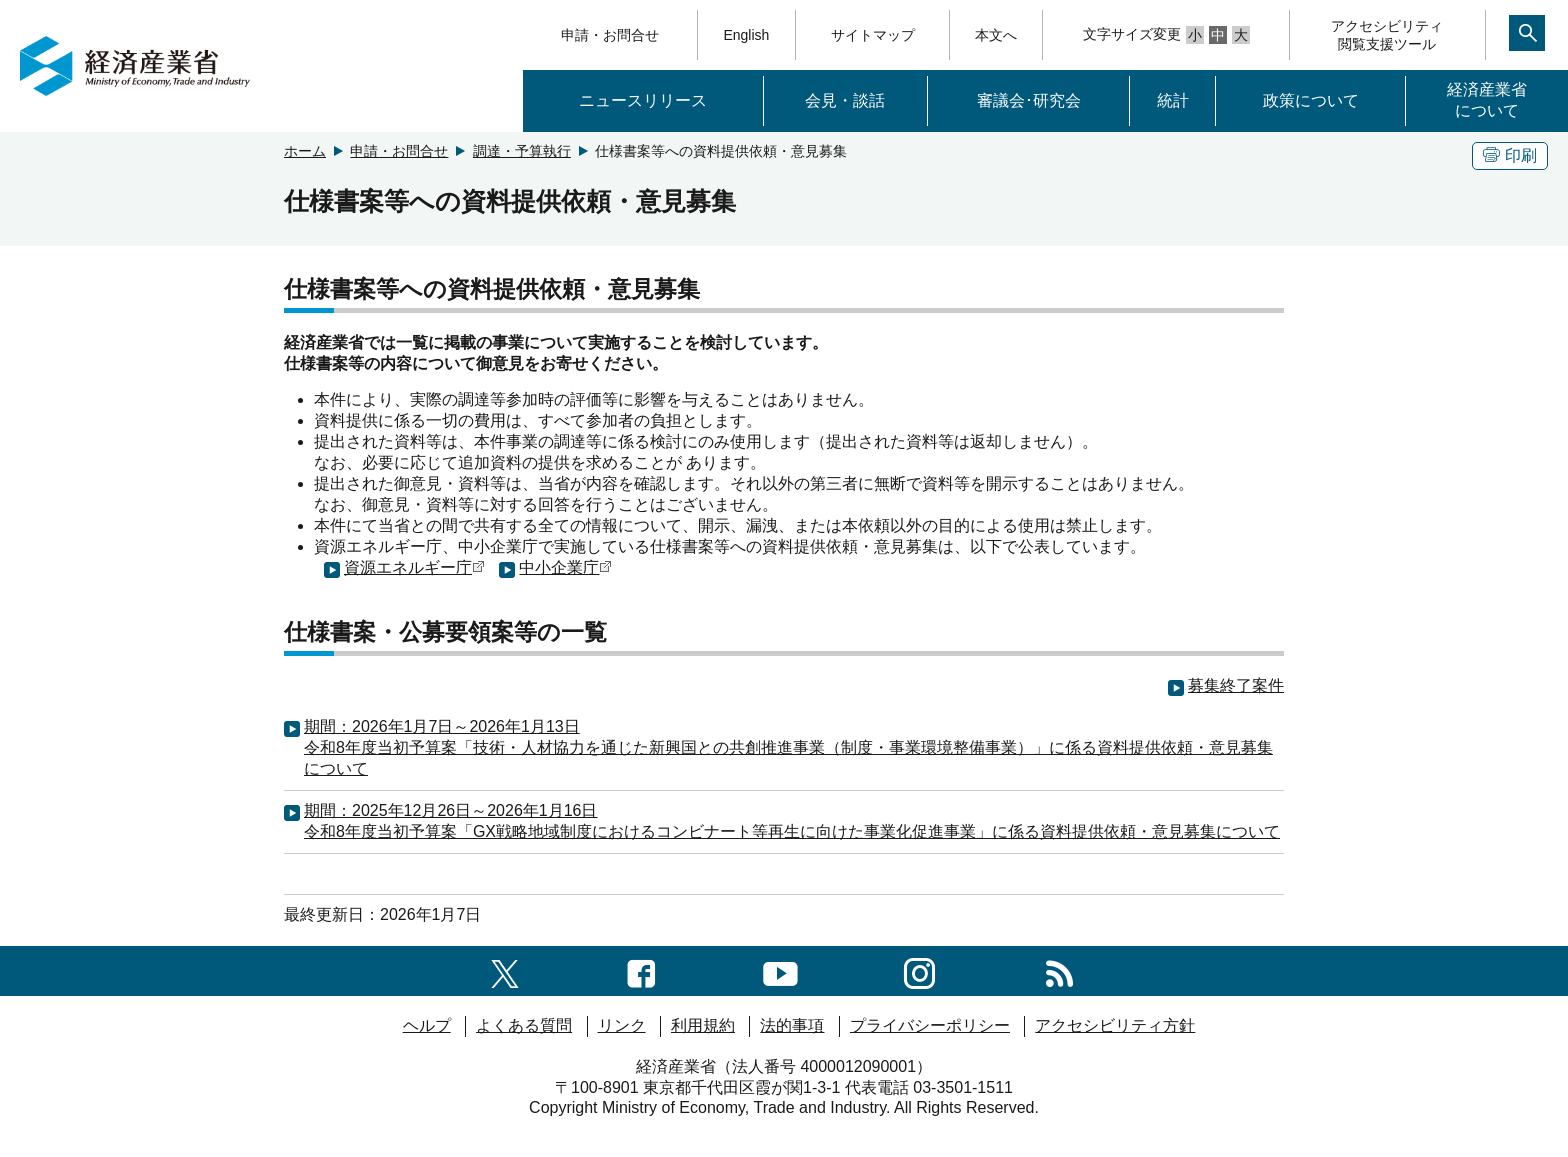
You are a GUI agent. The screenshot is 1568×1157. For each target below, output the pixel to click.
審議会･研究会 (1029, 100)
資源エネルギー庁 (414, 567)
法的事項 (792, 1025)
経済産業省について (1487, 100)
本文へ (996, 35)
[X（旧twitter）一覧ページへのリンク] (505, 970)
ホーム (305, 151)
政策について (1311, 100)
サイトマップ (873, 35)
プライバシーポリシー (930, 1025)
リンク (622, 1025)
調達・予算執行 (522, 151)
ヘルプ (427, 1025)
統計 (1173, 100)
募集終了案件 (1236, 685)
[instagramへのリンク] (919, 970)
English (746, 35)
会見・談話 (845, 100)
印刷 (1510, 155)
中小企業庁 (565, 567)
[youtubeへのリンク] (780, 970)
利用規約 (703, 1025)
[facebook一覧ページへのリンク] (641, 970)
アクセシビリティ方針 (1115, 1025)
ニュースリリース (643, 100)
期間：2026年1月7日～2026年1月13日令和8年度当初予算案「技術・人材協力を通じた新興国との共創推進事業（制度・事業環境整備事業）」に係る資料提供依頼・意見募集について (788, 747)
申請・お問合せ (610, 35)
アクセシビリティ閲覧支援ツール (1387, 35)
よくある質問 (524, 1025)
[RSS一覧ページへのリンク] (1059, 970)
